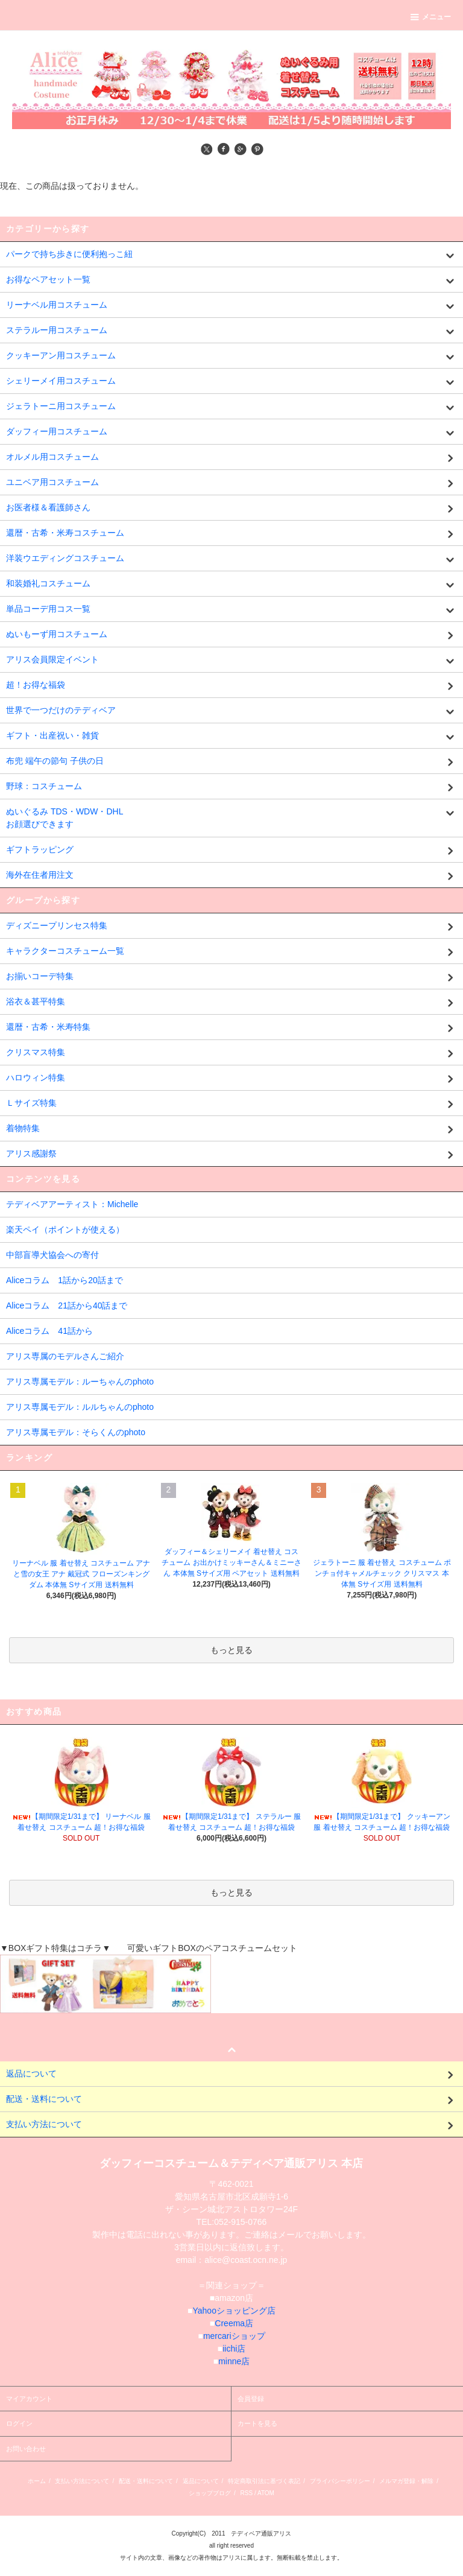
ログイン (19, 2423)
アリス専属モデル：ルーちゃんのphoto (80, 1381)
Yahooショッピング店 (234, 2310)
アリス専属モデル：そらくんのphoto (75, 1432)
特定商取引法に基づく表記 (264, 2481)
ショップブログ (210, 2493)
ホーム (37, 2481)
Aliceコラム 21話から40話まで (67, 1305)
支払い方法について (82, 2481)
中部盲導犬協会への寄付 (52, 1255)
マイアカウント (29, 2398)
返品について (201, 2481)
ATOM (265, 2493)
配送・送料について (146, 2481)
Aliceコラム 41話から (49, 1331)
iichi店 (233, 2348)
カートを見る (257, 2423)
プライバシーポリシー (340, 2481)
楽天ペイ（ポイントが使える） (65, 1229)
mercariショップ (234, 2336)
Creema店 (234, 2323)
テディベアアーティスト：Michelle (72, 1204)
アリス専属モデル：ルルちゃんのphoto (80, 1407)
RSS (247, 2493)
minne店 (234, 2361)
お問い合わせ (26, 2448)
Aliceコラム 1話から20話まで (64, 1280)
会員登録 (251, 2398)
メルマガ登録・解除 (406, 2481)
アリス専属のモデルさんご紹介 (65, 1356)
